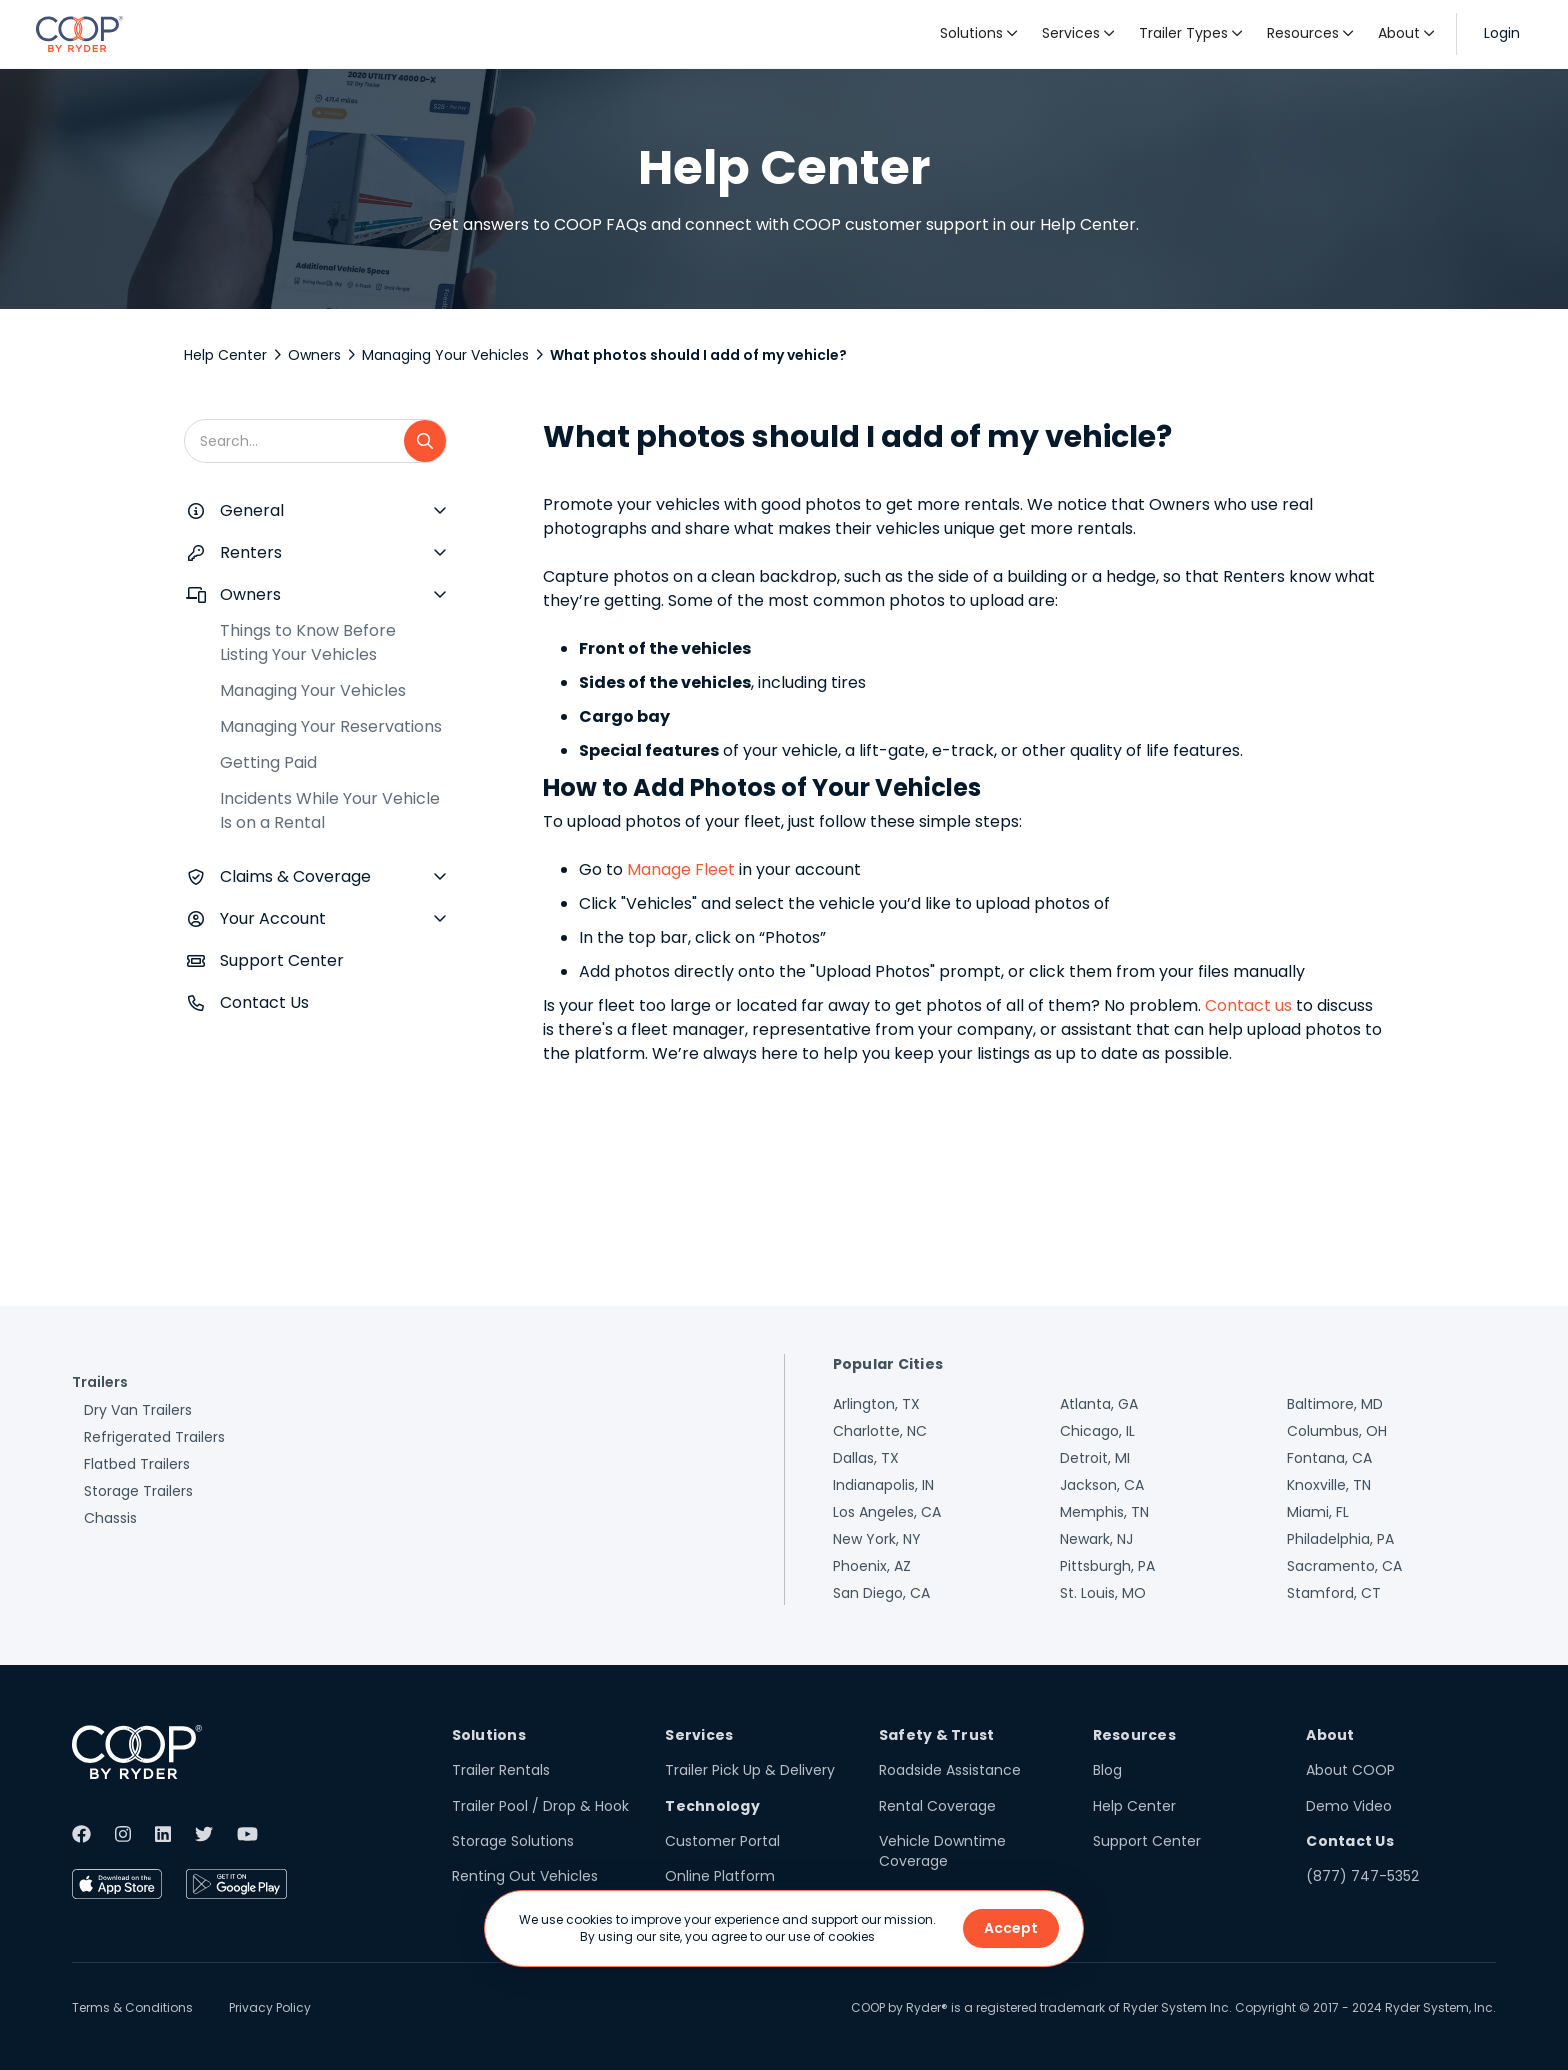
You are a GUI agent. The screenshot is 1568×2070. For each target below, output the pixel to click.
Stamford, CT (1334, 1593)
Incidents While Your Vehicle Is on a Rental (330, 810)
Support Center (282, 960)
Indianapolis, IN (883, 1485)
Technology (712, 1806)
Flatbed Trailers (137, 1464)
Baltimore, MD (1335, 1404)
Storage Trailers (138, 1491)
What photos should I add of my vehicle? (698, 355)
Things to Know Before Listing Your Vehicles (308, 642)
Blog (1107, 1770)
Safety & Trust (937, 1735)
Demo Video (1349, 1806)
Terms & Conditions (132, 2007)
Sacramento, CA (1344, 1566)
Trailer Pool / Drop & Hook (540, 1806)
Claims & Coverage (295, 876)
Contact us (1248, 1005)
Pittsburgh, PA (1107, 1566)
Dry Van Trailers (138, 1410)
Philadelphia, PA (1340, 1539)
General (252, 510)
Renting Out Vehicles (525, 1876)
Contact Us (264, 1002)
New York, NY (877, 1539)
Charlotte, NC (880, 1431)
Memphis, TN (1104, 1512)
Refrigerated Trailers (154, 1437)
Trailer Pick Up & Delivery (750, 1770)
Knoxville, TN (1329, 1485)
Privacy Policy (270, 2007)
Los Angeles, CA (887, 1512)
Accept (1011, 1928)
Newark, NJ (1096, 1539)
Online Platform (720, 1876)
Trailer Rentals (501, 1770)
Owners (314, 355)
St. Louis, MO (1103, 1593)
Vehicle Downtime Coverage (942, 1851)
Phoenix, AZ (872, 1566)
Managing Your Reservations (331, 726)
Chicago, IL (1097, 1431)
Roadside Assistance (950, 1770)
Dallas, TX (866, 1458)
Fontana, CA (1329, 1458)
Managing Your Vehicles (445, 355)
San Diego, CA (881, 1593)
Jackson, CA (1102, 1485)
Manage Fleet (679, 869)
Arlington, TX (876, 1404)
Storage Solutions (513, 1841)
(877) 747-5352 (1362, 1876)
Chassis (110, 1518)
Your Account (273, 918)
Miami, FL (1318, 1512)
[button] (979, 34)
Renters (251, 552)
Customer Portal (722, 1841)
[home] (79, 34)
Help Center (225, 355)
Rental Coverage (937, 1806)
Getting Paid (268, 762)
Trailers (100, 1382)
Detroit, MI (1095, 1458)
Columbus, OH (1337, 1431)
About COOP (1350, 1770)
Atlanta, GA (1099, 1404)
